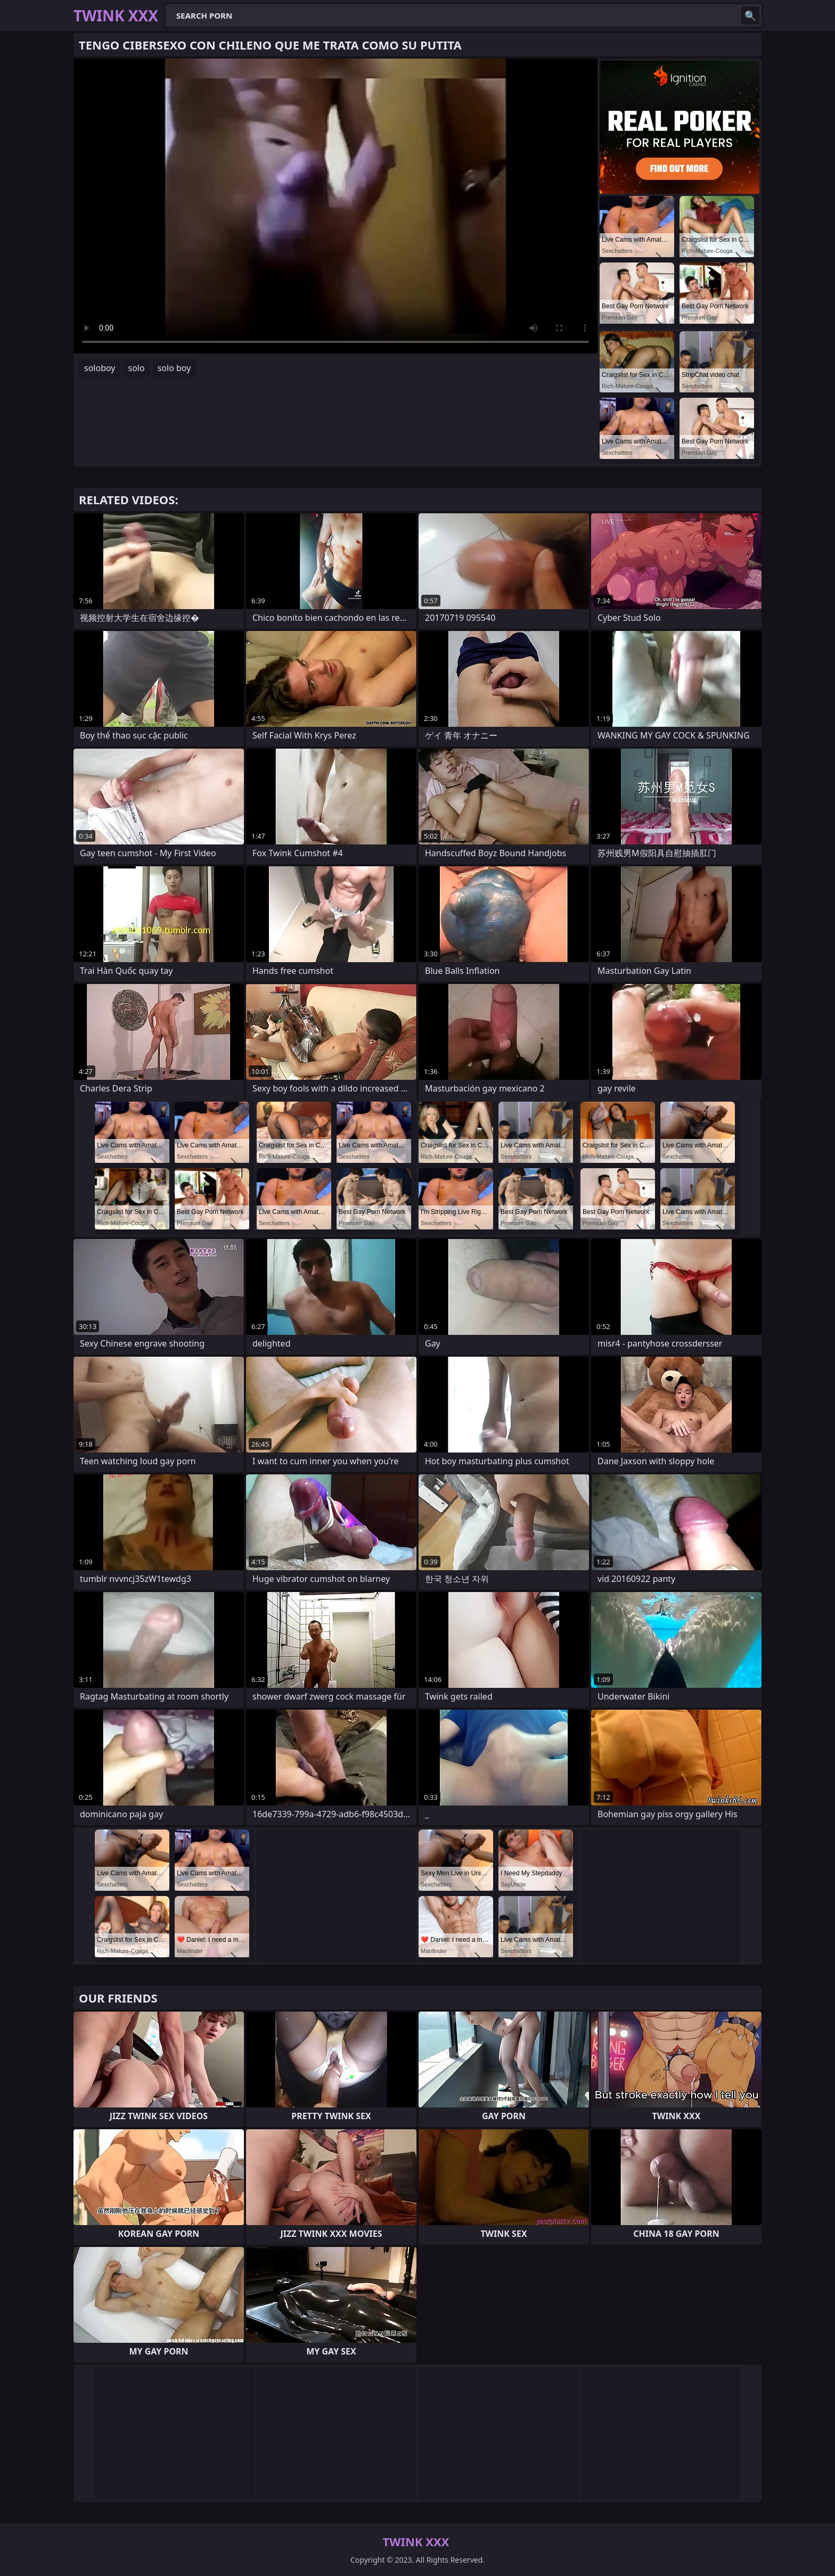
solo (136, 368)
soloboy (100, 368)
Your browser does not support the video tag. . (335, 206)
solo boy (174, 368)
